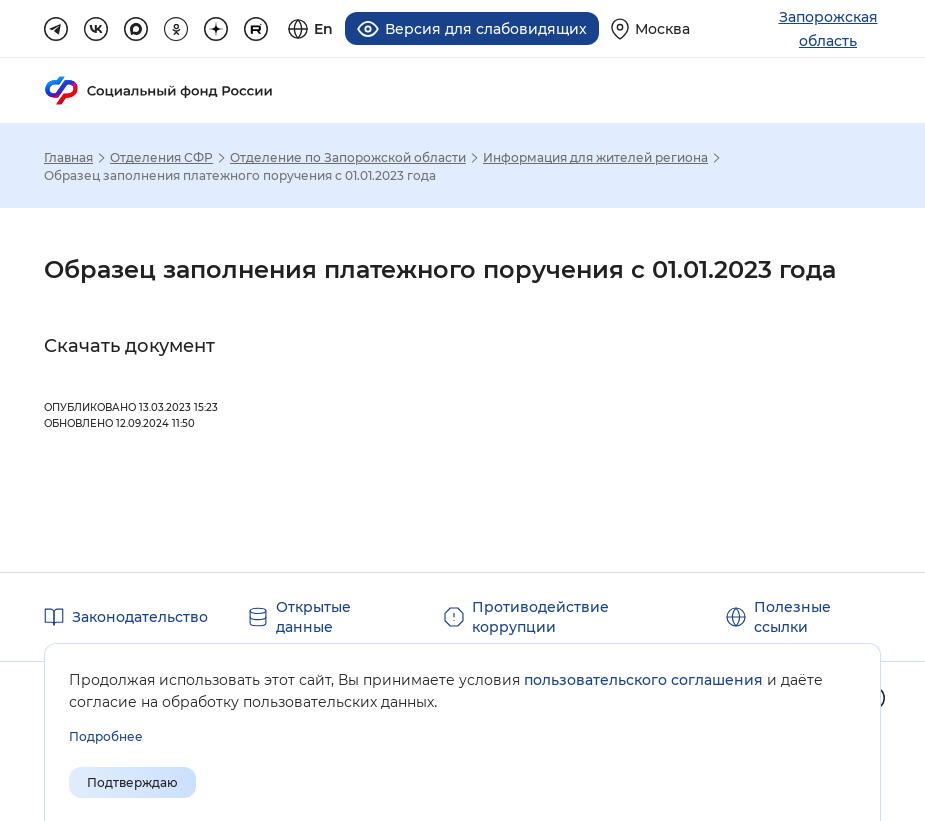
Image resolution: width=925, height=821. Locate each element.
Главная (68, 158)
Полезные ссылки (792, 617)
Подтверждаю (132, 782)
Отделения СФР (161, 158)
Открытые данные (313, 617)
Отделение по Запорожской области (348, 158)
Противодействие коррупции (540, 617)
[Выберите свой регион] (650, 28)
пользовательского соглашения (643, 680)
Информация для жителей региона (595, 158)
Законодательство (140, 617)
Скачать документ (129, 346)
